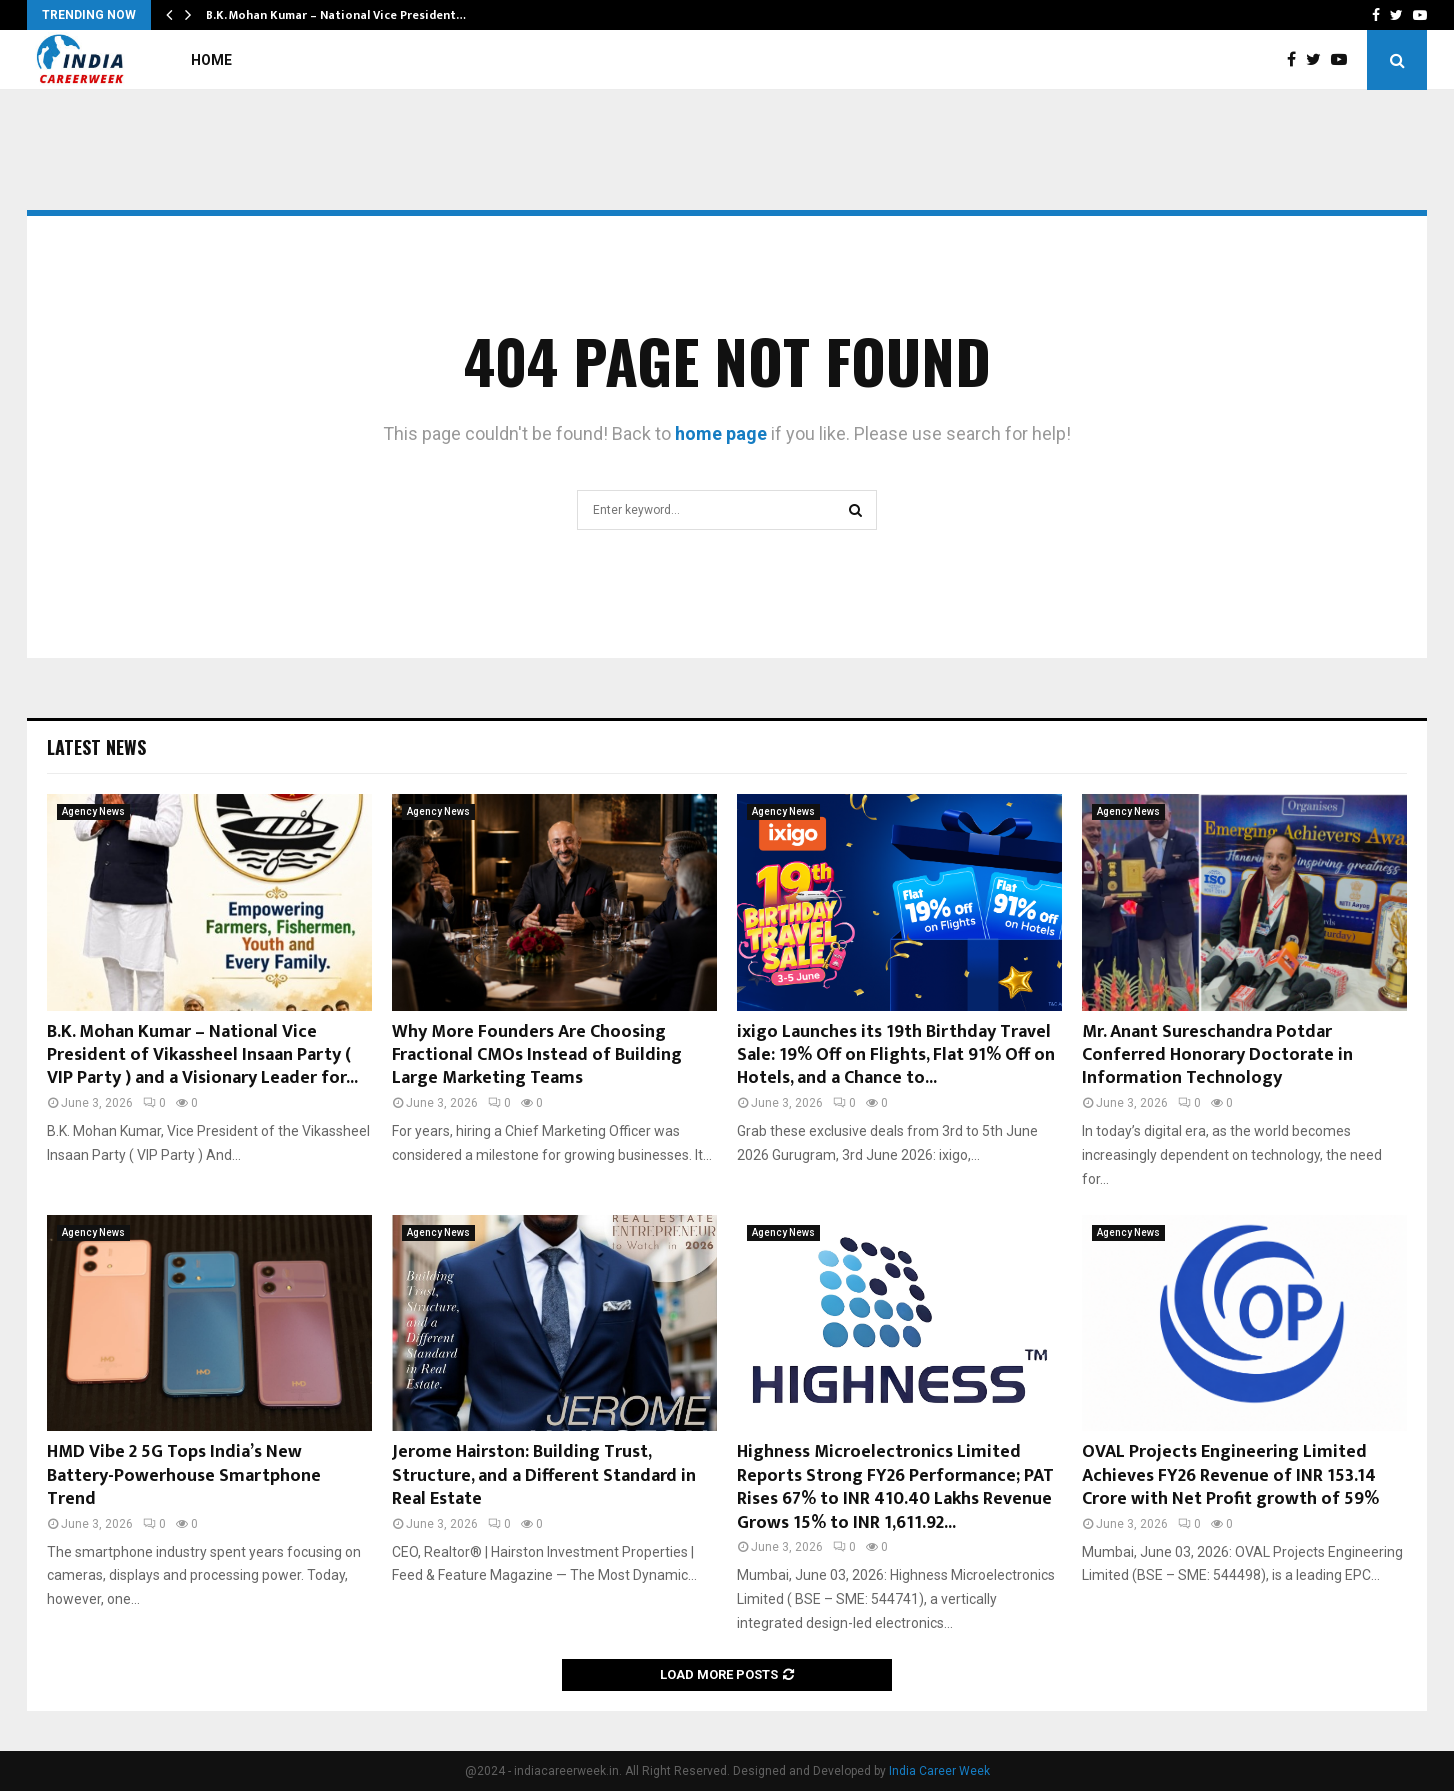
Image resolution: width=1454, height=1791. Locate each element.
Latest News (96, 747)
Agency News (93, 811)
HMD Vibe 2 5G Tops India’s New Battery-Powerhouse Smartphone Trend (184, 1475)
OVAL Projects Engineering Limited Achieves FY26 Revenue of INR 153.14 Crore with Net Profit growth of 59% (1230, 1475)
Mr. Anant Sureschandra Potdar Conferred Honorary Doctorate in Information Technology (1217, 1055)
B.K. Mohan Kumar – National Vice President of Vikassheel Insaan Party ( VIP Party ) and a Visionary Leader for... (202, 1055)
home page (721, 433)
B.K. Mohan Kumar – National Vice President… (336, 15)
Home (211, 60)
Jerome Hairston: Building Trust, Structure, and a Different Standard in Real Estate (544, 1475)
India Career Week (939, 1771)
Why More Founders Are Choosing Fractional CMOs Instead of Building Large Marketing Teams (537, 1055)
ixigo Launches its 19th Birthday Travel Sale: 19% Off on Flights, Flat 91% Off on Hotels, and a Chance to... (896, 1055)
